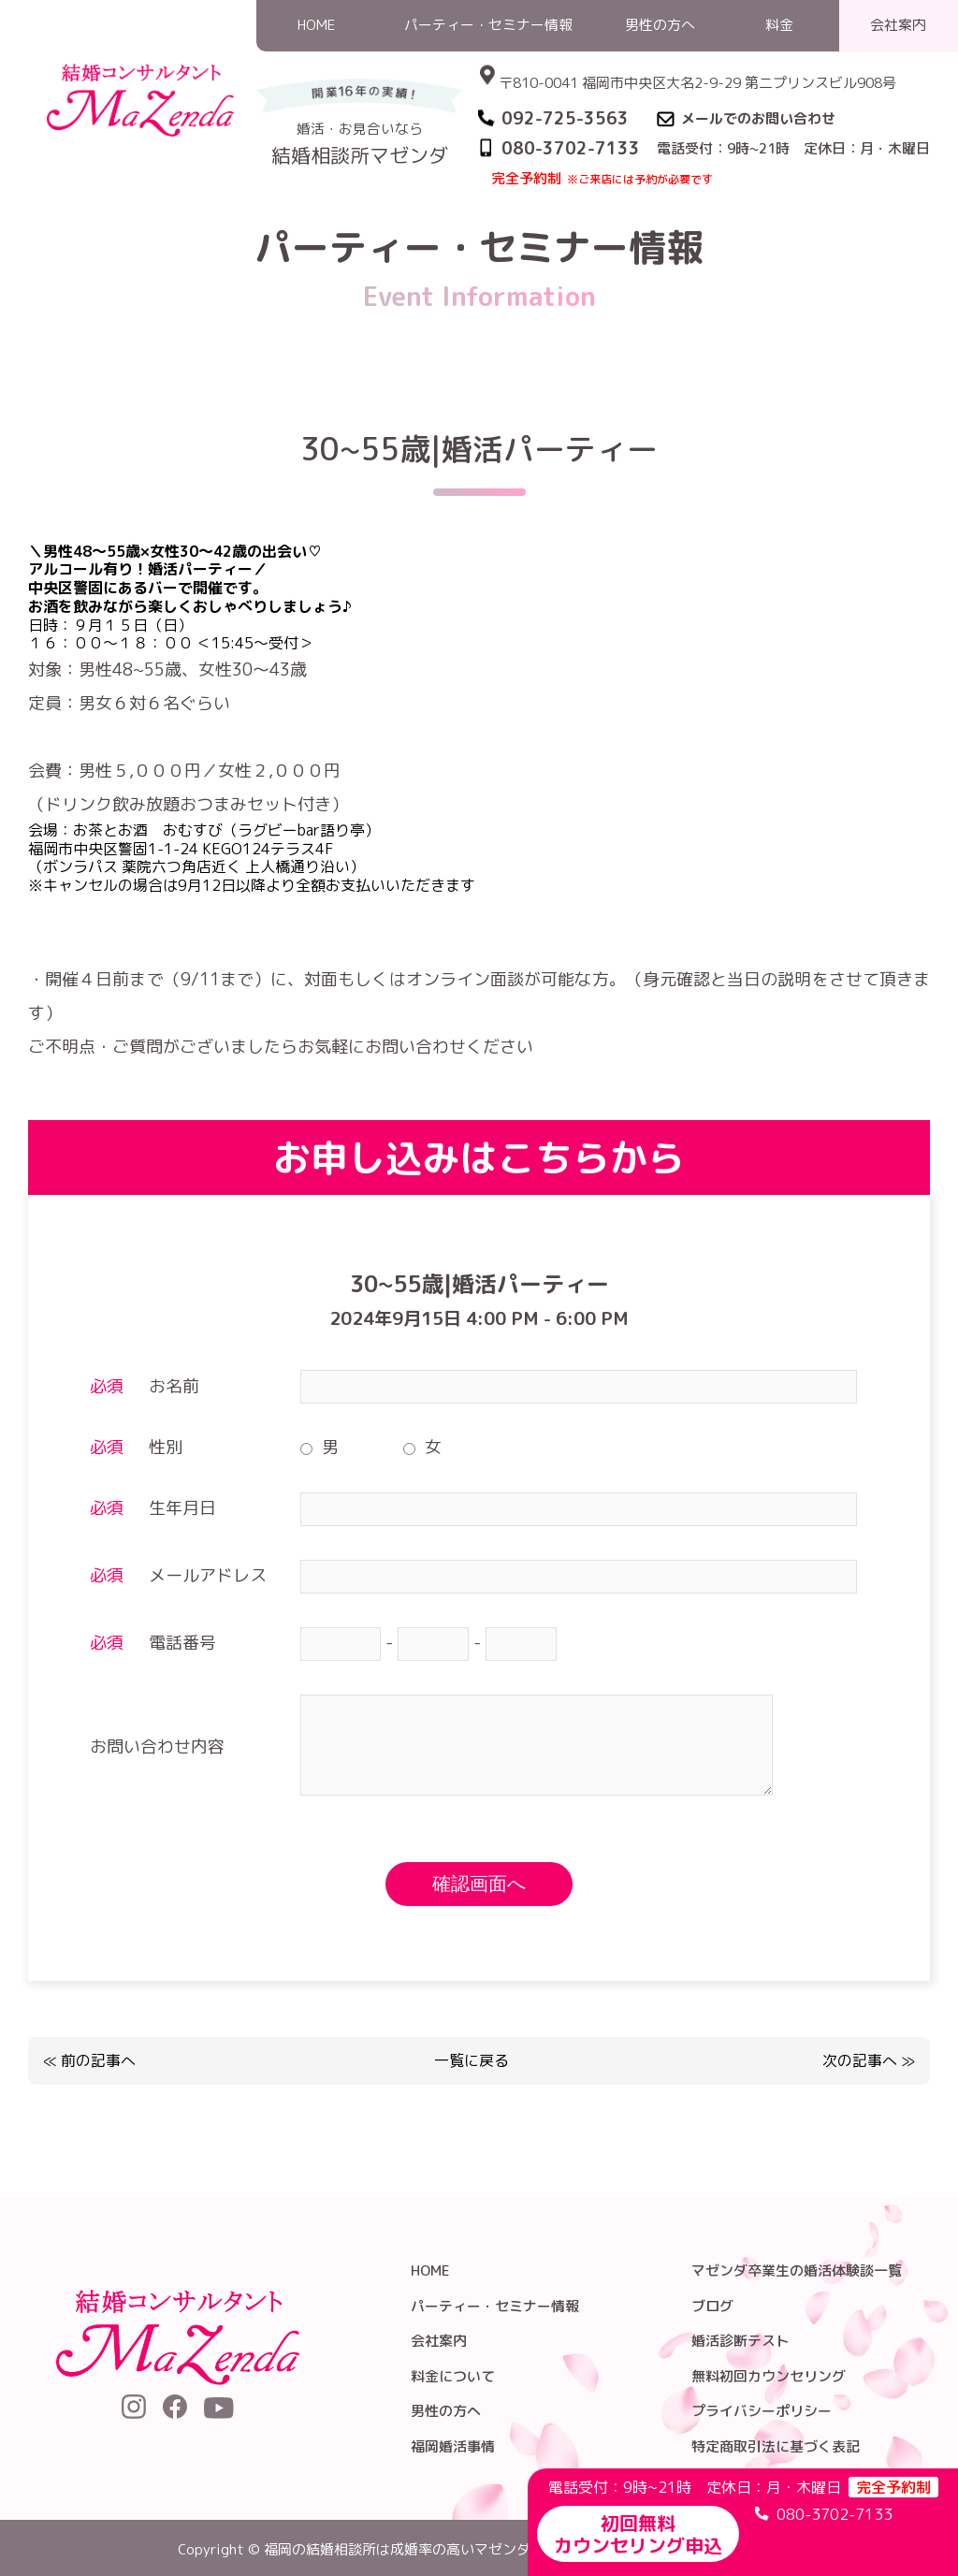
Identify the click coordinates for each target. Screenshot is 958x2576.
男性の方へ (446, 2411)
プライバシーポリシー (761, 2411)
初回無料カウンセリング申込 (638, 2534)
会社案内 (439, 2340)
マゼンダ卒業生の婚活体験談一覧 (796, 2270)
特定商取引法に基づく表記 (775, 2446)
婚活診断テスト (740, 2340)
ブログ (712, 2306)
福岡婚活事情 (453, 2446)
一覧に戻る (471, 2061)
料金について (453, 2376)
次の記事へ (859, 2060)
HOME (563, 200)
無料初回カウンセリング (768, 2376)
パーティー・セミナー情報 (683, 200)
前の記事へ (98, 2060)
